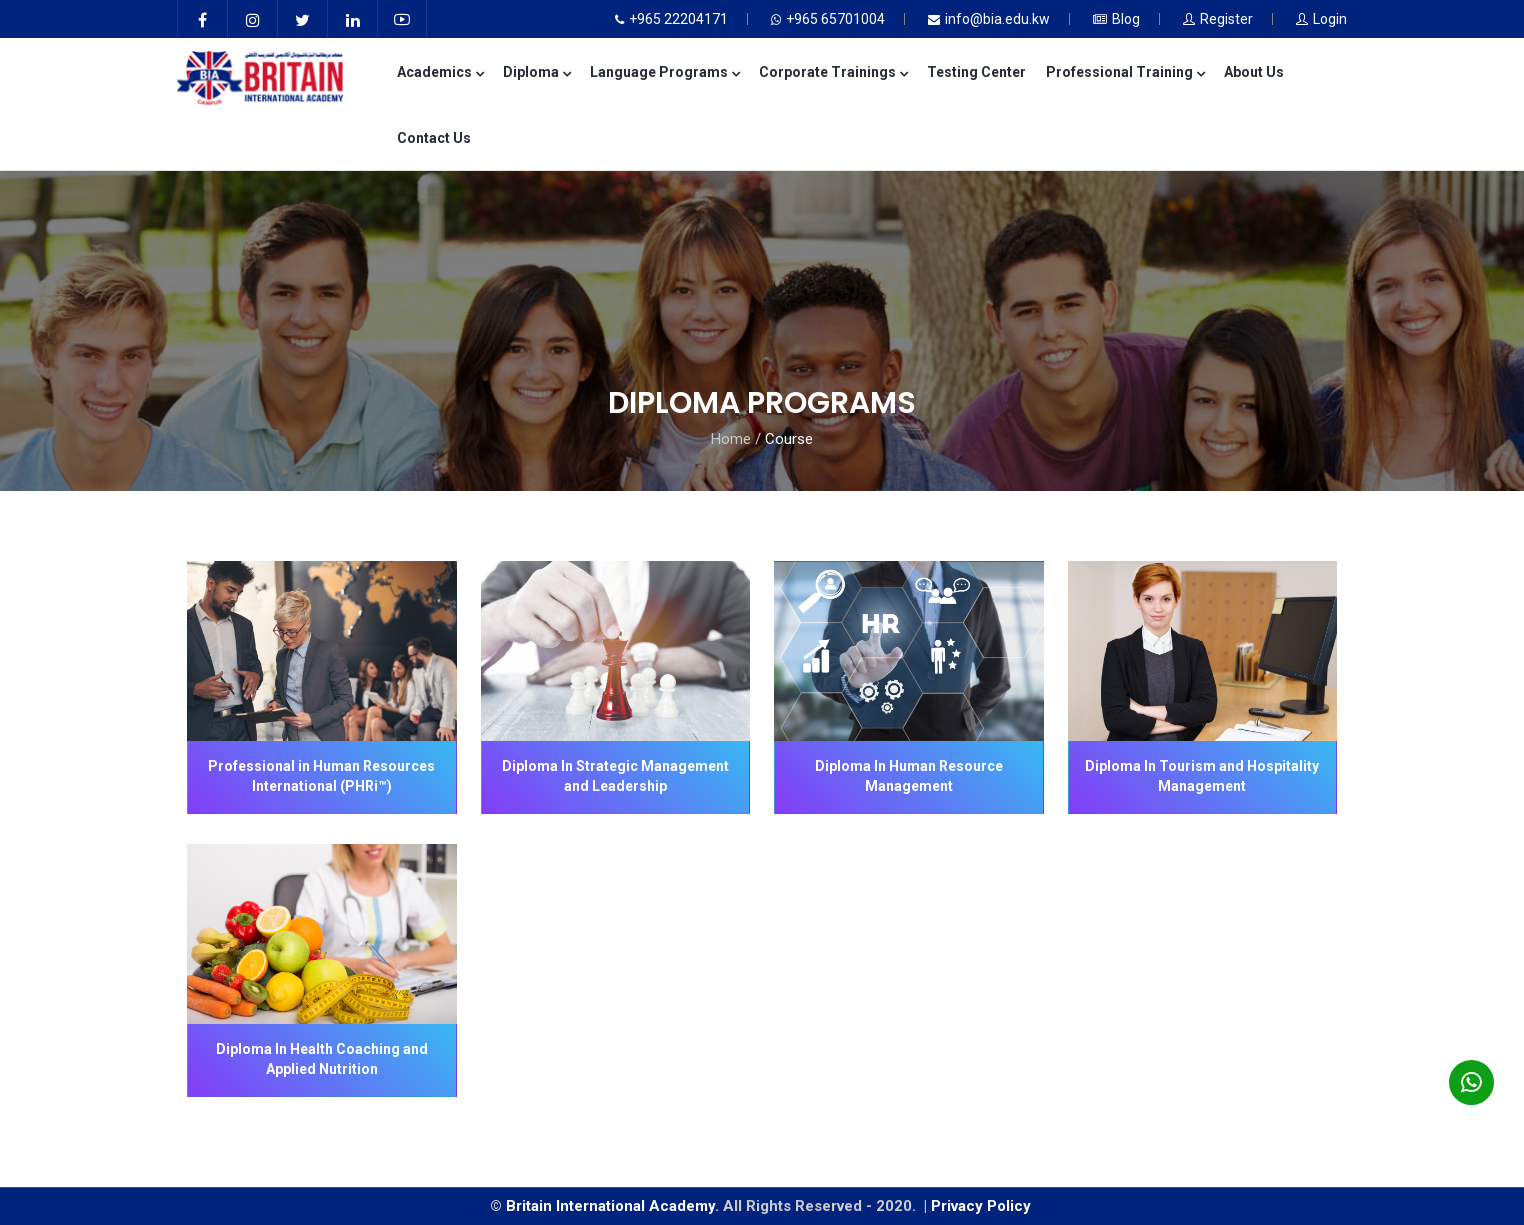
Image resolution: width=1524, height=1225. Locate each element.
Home (731, 439)
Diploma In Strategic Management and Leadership (615, 776)
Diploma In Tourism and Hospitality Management (1202, 776)
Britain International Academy (610, 1206)
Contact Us (434, 138)
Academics (440, 72)
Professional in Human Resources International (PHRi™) (321, 776)
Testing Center (976, 72)
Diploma (536, 72)
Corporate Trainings (833, 72)
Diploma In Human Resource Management (909, 776)
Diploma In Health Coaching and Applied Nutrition (322, 1059)
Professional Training (1125, 72)
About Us (1254, 72)
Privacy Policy (983, 1206)
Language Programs (664, 72)
